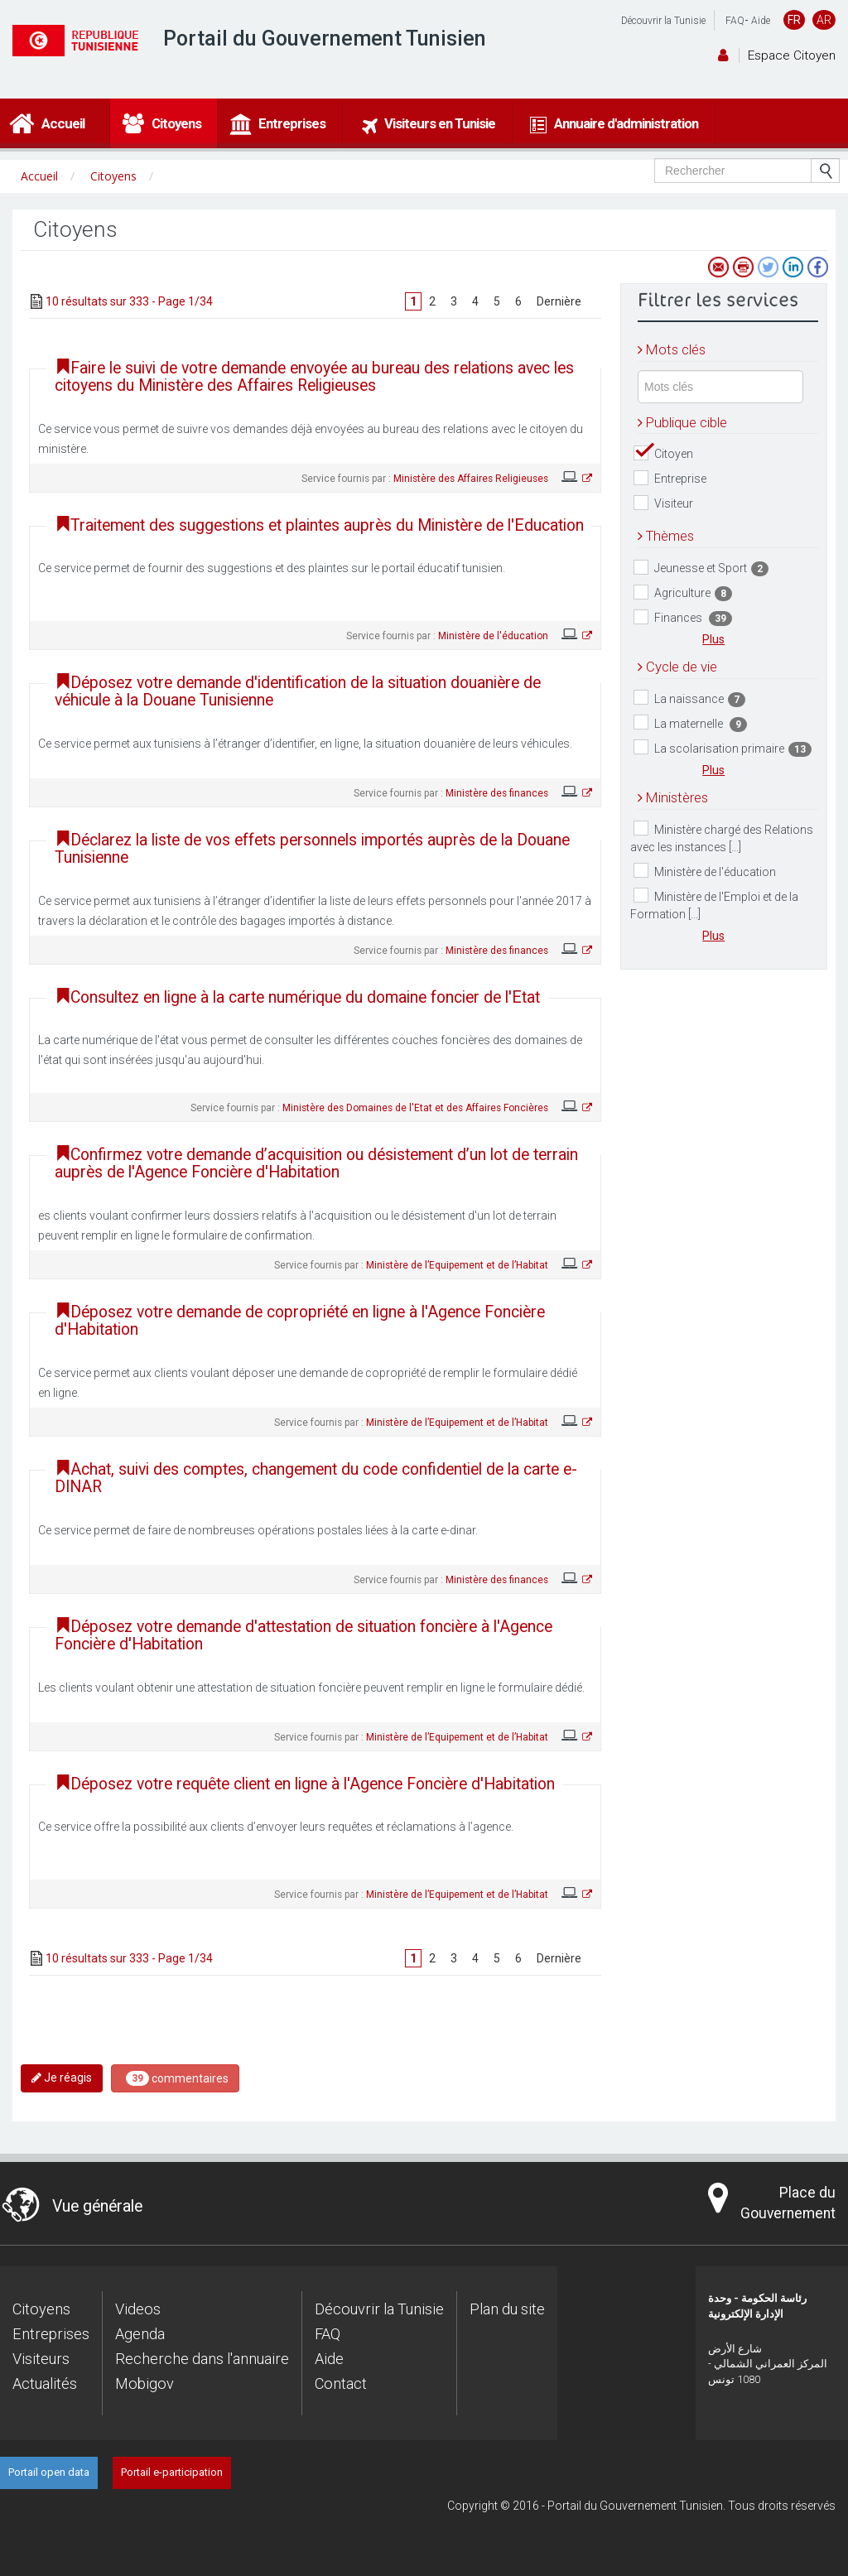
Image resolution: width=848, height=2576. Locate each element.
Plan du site (507, 2309)
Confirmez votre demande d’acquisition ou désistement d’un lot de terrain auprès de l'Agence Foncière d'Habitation (316, 1163)
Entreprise (670, 478)
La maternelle (690, 723)
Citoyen (663, 453)
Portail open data (48, 2472)
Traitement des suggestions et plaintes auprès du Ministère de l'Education (319, 525)
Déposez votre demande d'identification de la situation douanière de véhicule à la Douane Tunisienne (298, 691)
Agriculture (683, 593)
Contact (341, 2383)
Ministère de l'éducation (705, 871)
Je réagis (61, 2077)
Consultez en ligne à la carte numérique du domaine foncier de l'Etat (297, 997)
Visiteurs (41, 2358)
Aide (760, 20)
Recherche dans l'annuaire (202, 2358)
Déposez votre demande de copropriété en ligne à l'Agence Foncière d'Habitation (300, 1320)
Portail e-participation (172, 2472)
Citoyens (41, 2309)
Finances (683, 618)
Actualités (44, 2383)
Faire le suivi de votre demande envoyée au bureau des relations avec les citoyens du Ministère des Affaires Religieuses (314, 377)
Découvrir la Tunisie (663, 20)
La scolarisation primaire (723, 748)
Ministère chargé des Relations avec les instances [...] (721, 837)
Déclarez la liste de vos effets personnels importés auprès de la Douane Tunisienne (312, 849)
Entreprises (50, 2333)
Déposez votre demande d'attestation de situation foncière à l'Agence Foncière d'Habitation (303, 1635)
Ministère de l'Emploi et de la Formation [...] (714, 904)
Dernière (559, 301)
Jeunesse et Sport (701, 568)
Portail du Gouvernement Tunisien (324, 38)
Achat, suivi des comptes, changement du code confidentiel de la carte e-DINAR (316, 1478)
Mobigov (144, 2383)
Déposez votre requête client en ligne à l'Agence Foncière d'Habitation (305, 1784)
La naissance (689, 698)
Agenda (140, 2333)
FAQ (734, 20)
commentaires (177, 2078)
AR (824, 19)
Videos (138, 2309)
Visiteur (663, 503)
